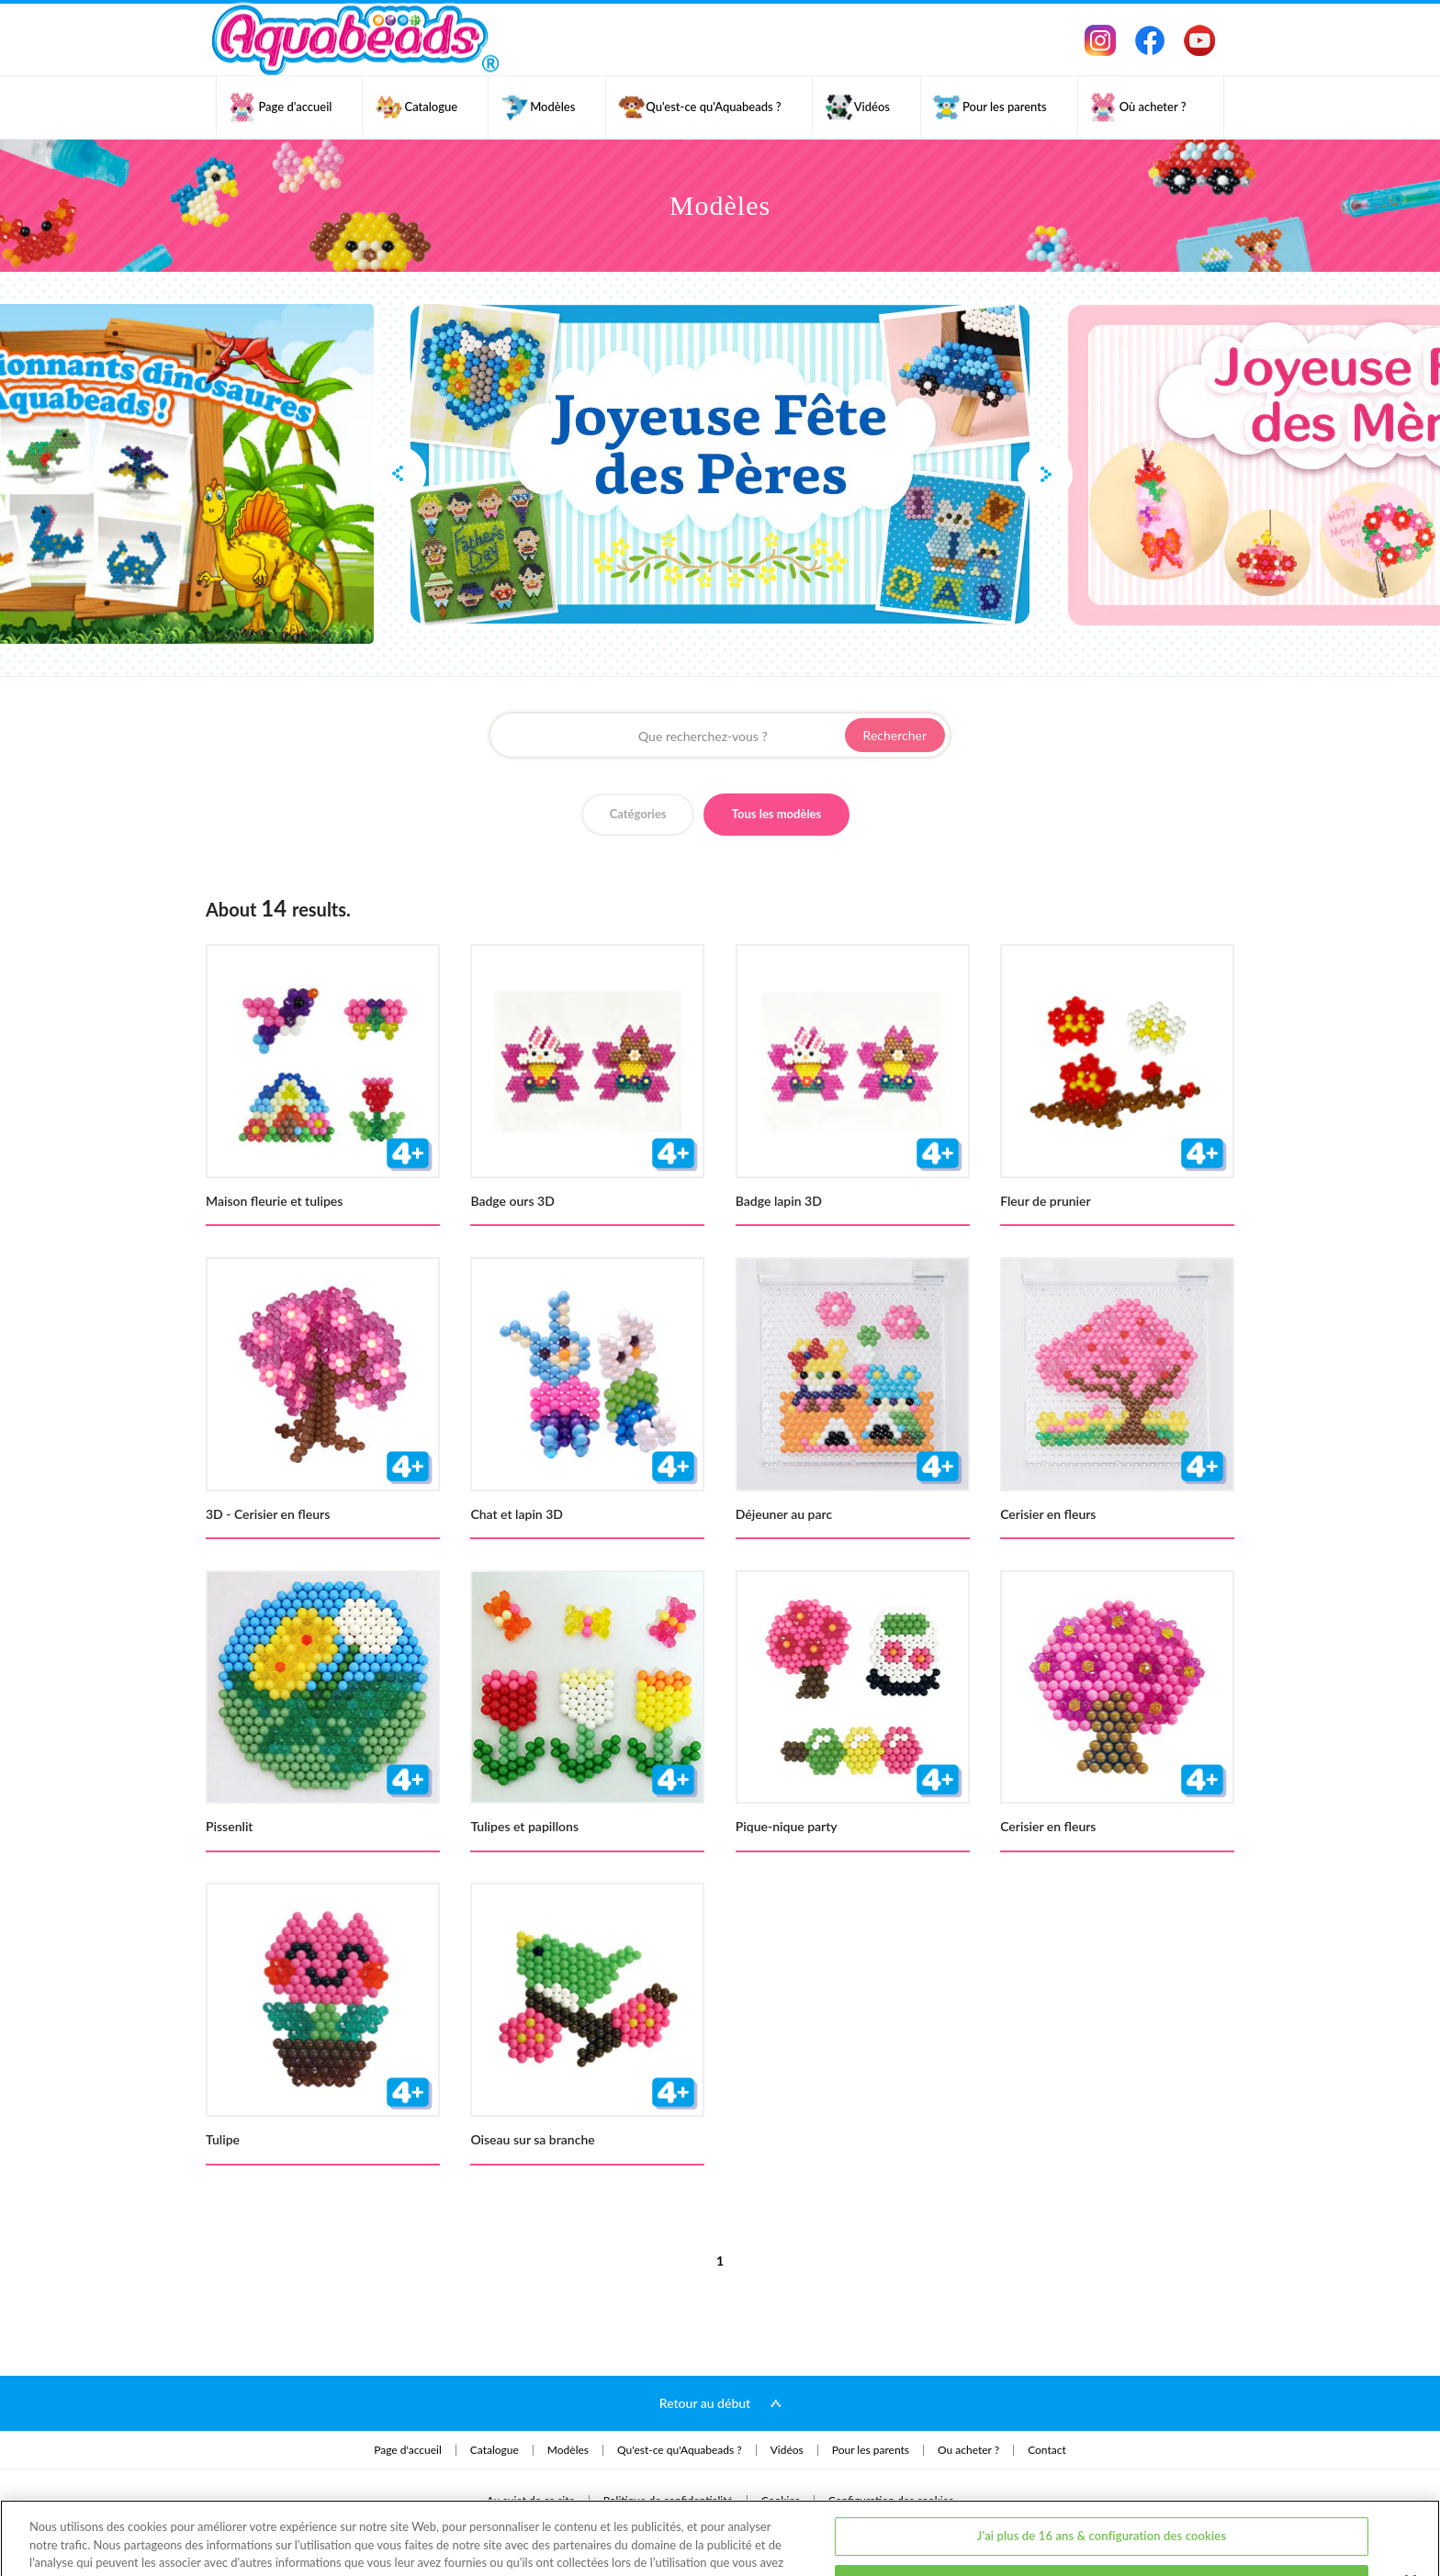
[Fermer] (1410, 2514)
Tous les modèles (777, 813)
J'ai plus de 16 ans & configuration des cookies (1101, 2470)
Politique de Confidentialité (326, 2513)
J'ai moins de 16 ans (1101, 2517)
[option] (720, 464)
